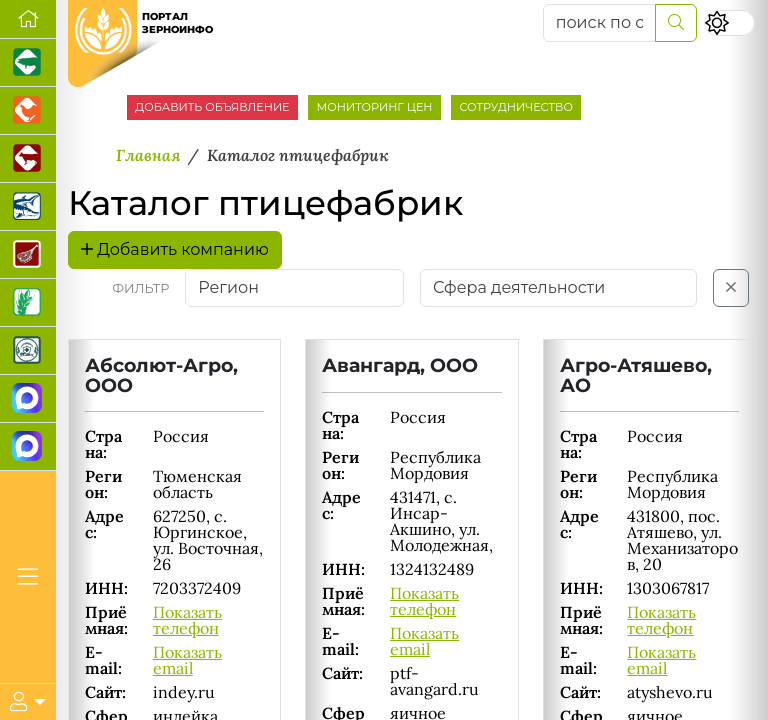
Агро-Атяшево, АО (636, 374)
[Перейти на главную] (28, 19)
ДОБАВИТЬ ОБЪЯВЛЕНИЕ (212, 107)
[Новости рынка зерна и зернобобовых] (28, 303)
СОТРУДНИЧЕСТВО (516, 107)
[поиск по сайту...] (599, 23)
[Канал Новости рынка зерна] (28, 399)
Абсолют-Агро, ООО (161, 374)
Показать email (187, 660)
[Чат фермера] (28, 447)
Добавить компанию (175, 249)
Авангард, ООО (400, 365)
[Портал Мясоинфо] (28, 255)
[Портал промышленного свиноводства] (28, 63)
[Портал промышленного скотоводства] (28, 159)
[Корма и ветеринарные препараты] (28, 351)
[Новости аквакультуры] (28, 207)
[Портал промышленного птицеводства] (28, 111)
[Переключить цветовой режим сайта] (729, 22)
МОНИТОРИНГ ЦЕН (374, 107)
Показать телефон (187, 620)
